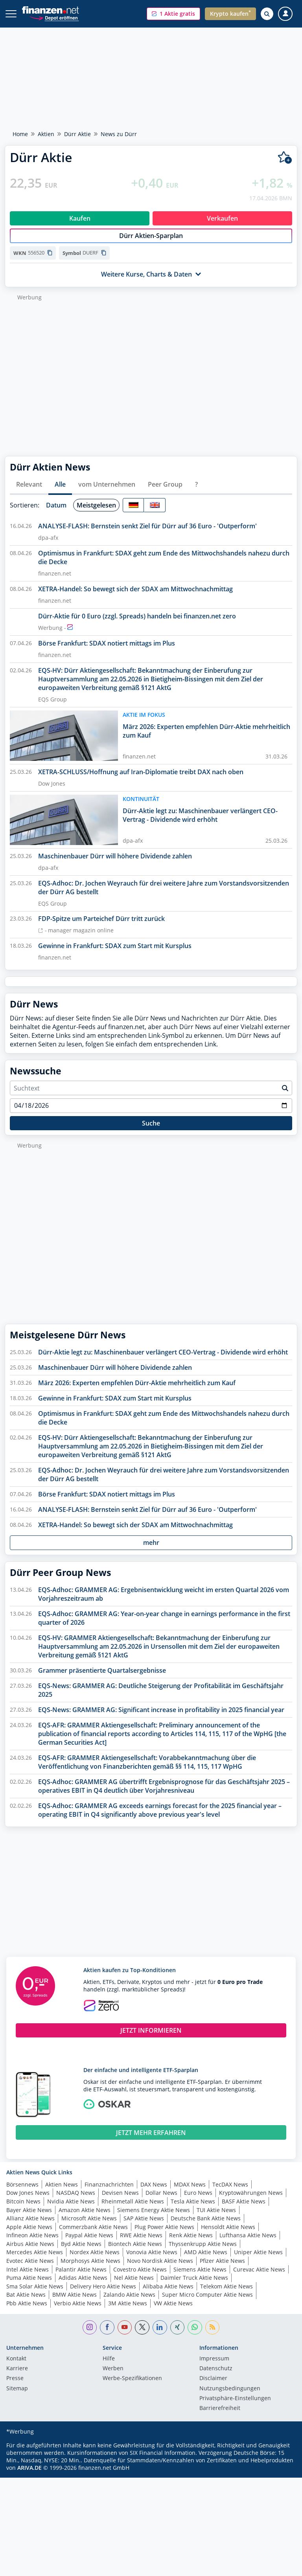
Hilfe (109, 2359)
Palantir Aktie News (81, 2269)
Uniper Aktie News (258, 2252)
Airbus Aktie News (30, 2244)
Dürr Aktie (77, 134)
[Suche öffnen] (267, 13)
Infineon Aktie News (32, 2235)
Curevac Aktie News (259, 2269)
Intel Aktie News (27, 2269)
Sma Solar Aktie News (34, 2286)
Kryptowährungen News (251, 2192)
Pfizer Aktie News (222, 2260)
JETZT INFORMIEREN (151, 2030)
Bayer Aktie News (29, 2210)
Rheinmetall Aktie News (132, 2201)
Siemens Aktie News (199, 2269)
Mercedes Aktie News (34, 2252)
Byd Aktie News (81, 2244)
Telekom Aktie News (226, 2286)
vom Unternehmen (106, 484)
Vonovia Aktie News (151, 2252)
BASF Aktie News (243, 2201)
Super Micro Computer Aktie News (207, 2294)
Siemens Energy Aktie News (153, 2210)
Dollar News (161, 2192)
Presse (15, 2378)
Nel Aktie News (134, 2277)
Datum (56, 505)
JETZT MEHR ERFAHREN (151, 2132)
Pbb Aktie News (26, 2303)
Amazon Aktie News (84, 2210)
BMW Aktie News (74, 2294)
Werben (113, 2369)
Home (20, 134)
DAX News (153, 2184)
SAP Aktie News (143, 2218)
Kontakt (16, 2359)
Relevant (29, 484)
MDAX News (190, 2184)
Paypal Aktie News (89, 2235)
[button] (173, 13)
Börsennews (22, 2184)
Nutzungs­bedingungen (229, 2389)
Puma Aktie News (29, 2277)
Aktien (46, 134)
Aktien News (61, 2184)
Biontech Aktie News (135, 2244)
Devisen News (120, 2192)
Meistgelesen (96, 505)
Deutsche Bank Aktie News (206, 2218)
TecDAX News (230, 2184)
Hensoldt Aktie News (228, 2227)
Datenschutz (215, 2369)
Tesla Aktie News (193, 2201)
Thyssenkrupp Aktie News (203, 2244)
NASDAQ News (75, 2192)
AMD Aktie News (205, 2252)
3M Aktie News (127, 2303)
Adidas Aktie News (83, 2277)
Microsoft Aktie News (89, 2218)
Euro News (198, 2192)
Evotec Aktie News (30, 2260)
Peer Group (165, 484)
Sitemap (17, 2389)
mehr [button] (151, 1542)
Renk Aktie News (191, 2235)
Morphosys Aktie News (90, 2260)
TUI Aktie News (216, 2210)
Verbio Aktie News (77, 2303)
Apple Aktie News (29, 2227)
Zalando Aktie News (129, 2294)
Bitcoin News (23, 2201)
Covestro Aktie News (140, 2269)
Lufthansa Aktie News (247, 2235)
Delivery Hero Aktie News (103, 2286)
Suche (151, 1123)
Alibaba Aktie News (168, 2286)
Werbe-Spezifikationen (132, 2378)
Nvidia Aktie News (71, 2201)
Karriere (17, 2369)
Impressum (214, 2359)
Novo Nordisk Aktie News (160, 2260)
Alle (60, 484)
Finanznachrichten (109, 2184)
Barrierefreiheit (219, 2408)
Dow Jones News (28, 2192)
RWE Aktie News (141, 2235)
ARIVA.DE (29, 2467)
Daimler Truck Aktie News (194, 2277)
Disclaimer (213, 2378)
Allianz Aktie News (30, 2218)
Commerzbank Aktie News (93, 2227)
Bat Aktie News (26, 2294)
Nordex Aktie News (95, 2252)
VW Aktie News (173, 2303)
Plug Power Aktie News (164, 2227)
